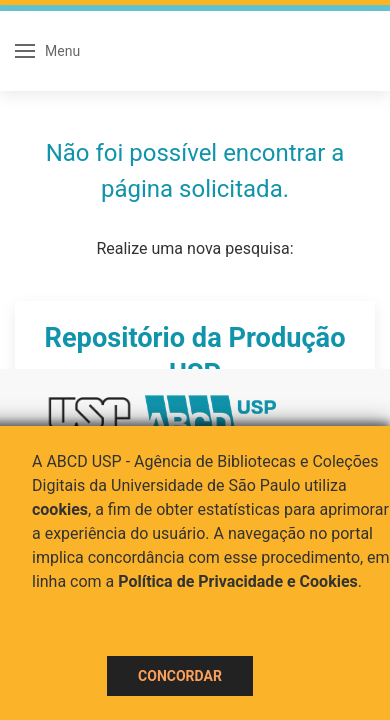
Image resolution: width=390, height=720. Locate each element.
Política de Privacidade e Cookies (238, 581)
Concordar (180, 676)
